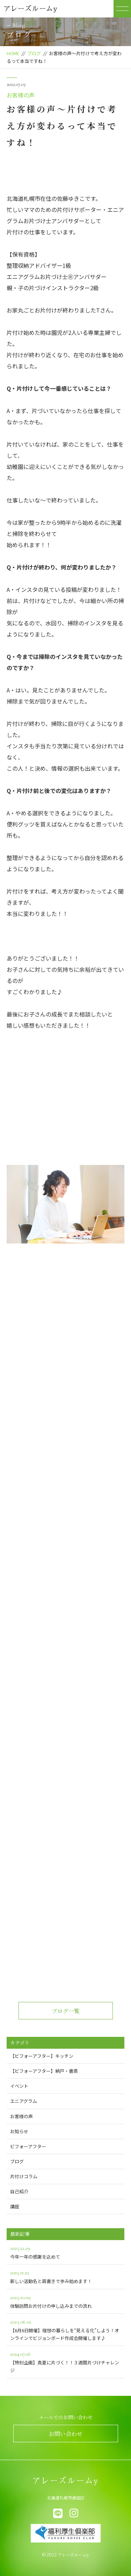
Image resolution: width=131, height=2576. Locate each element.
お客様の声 (21, 95)
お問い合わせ (65, 2434)
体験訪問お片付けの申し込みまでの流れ (65, 2301)
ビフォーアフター (28, 2146)
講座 (14, 2206)
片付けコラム (23, 2176)
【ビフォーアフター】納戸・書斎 (44, 2071)
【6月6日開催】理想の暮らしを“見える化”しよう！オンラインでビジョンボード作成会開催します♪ (65, 2329)
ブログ (34, 53)
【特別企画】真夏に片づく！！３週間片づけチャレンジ (65, 2361)
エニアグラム (23, 2101)
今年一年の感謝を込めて (65, 2252)
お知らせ (19, 2131)
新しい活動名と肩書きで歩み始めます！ (65, 2276)
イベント (19, 2086)
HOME (13, 53)
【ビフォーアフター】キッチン (41, 2056)
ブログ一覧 (66, 2011)
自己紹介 (19, 2191)
